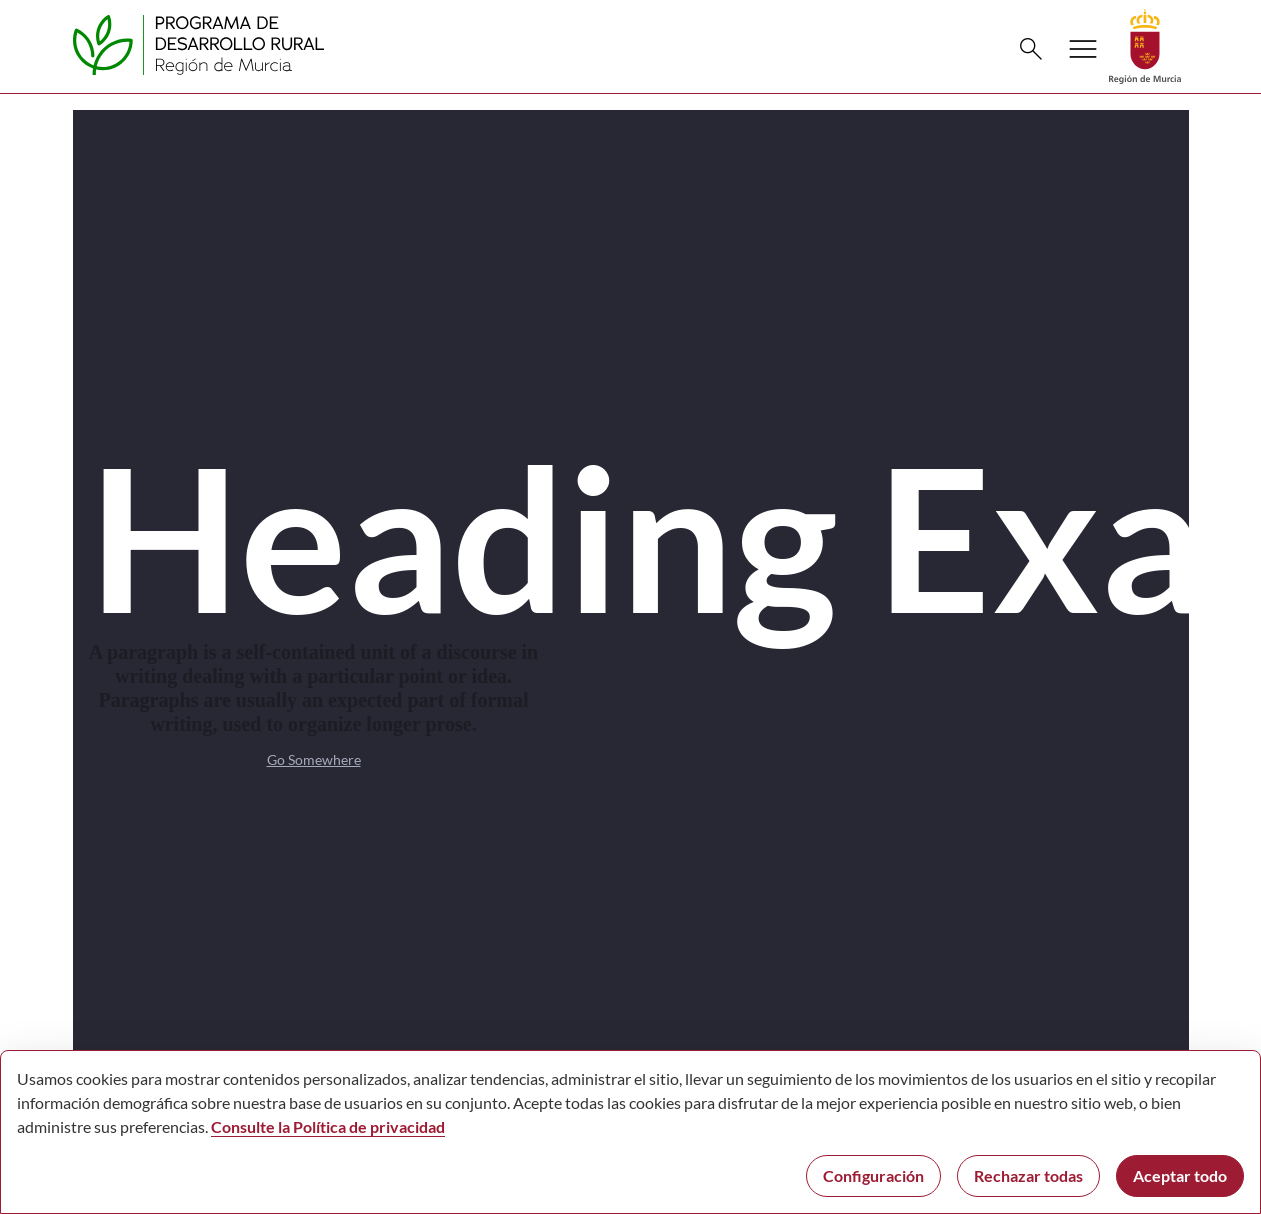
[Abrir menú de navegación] (1083, 49)
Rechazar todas (1028, 1175)
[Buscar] (1031, 49)
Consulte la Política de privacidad (328, 1126)
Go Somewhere (314, 759)
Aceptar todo (1180, 1175)
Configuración (873, 1175)
